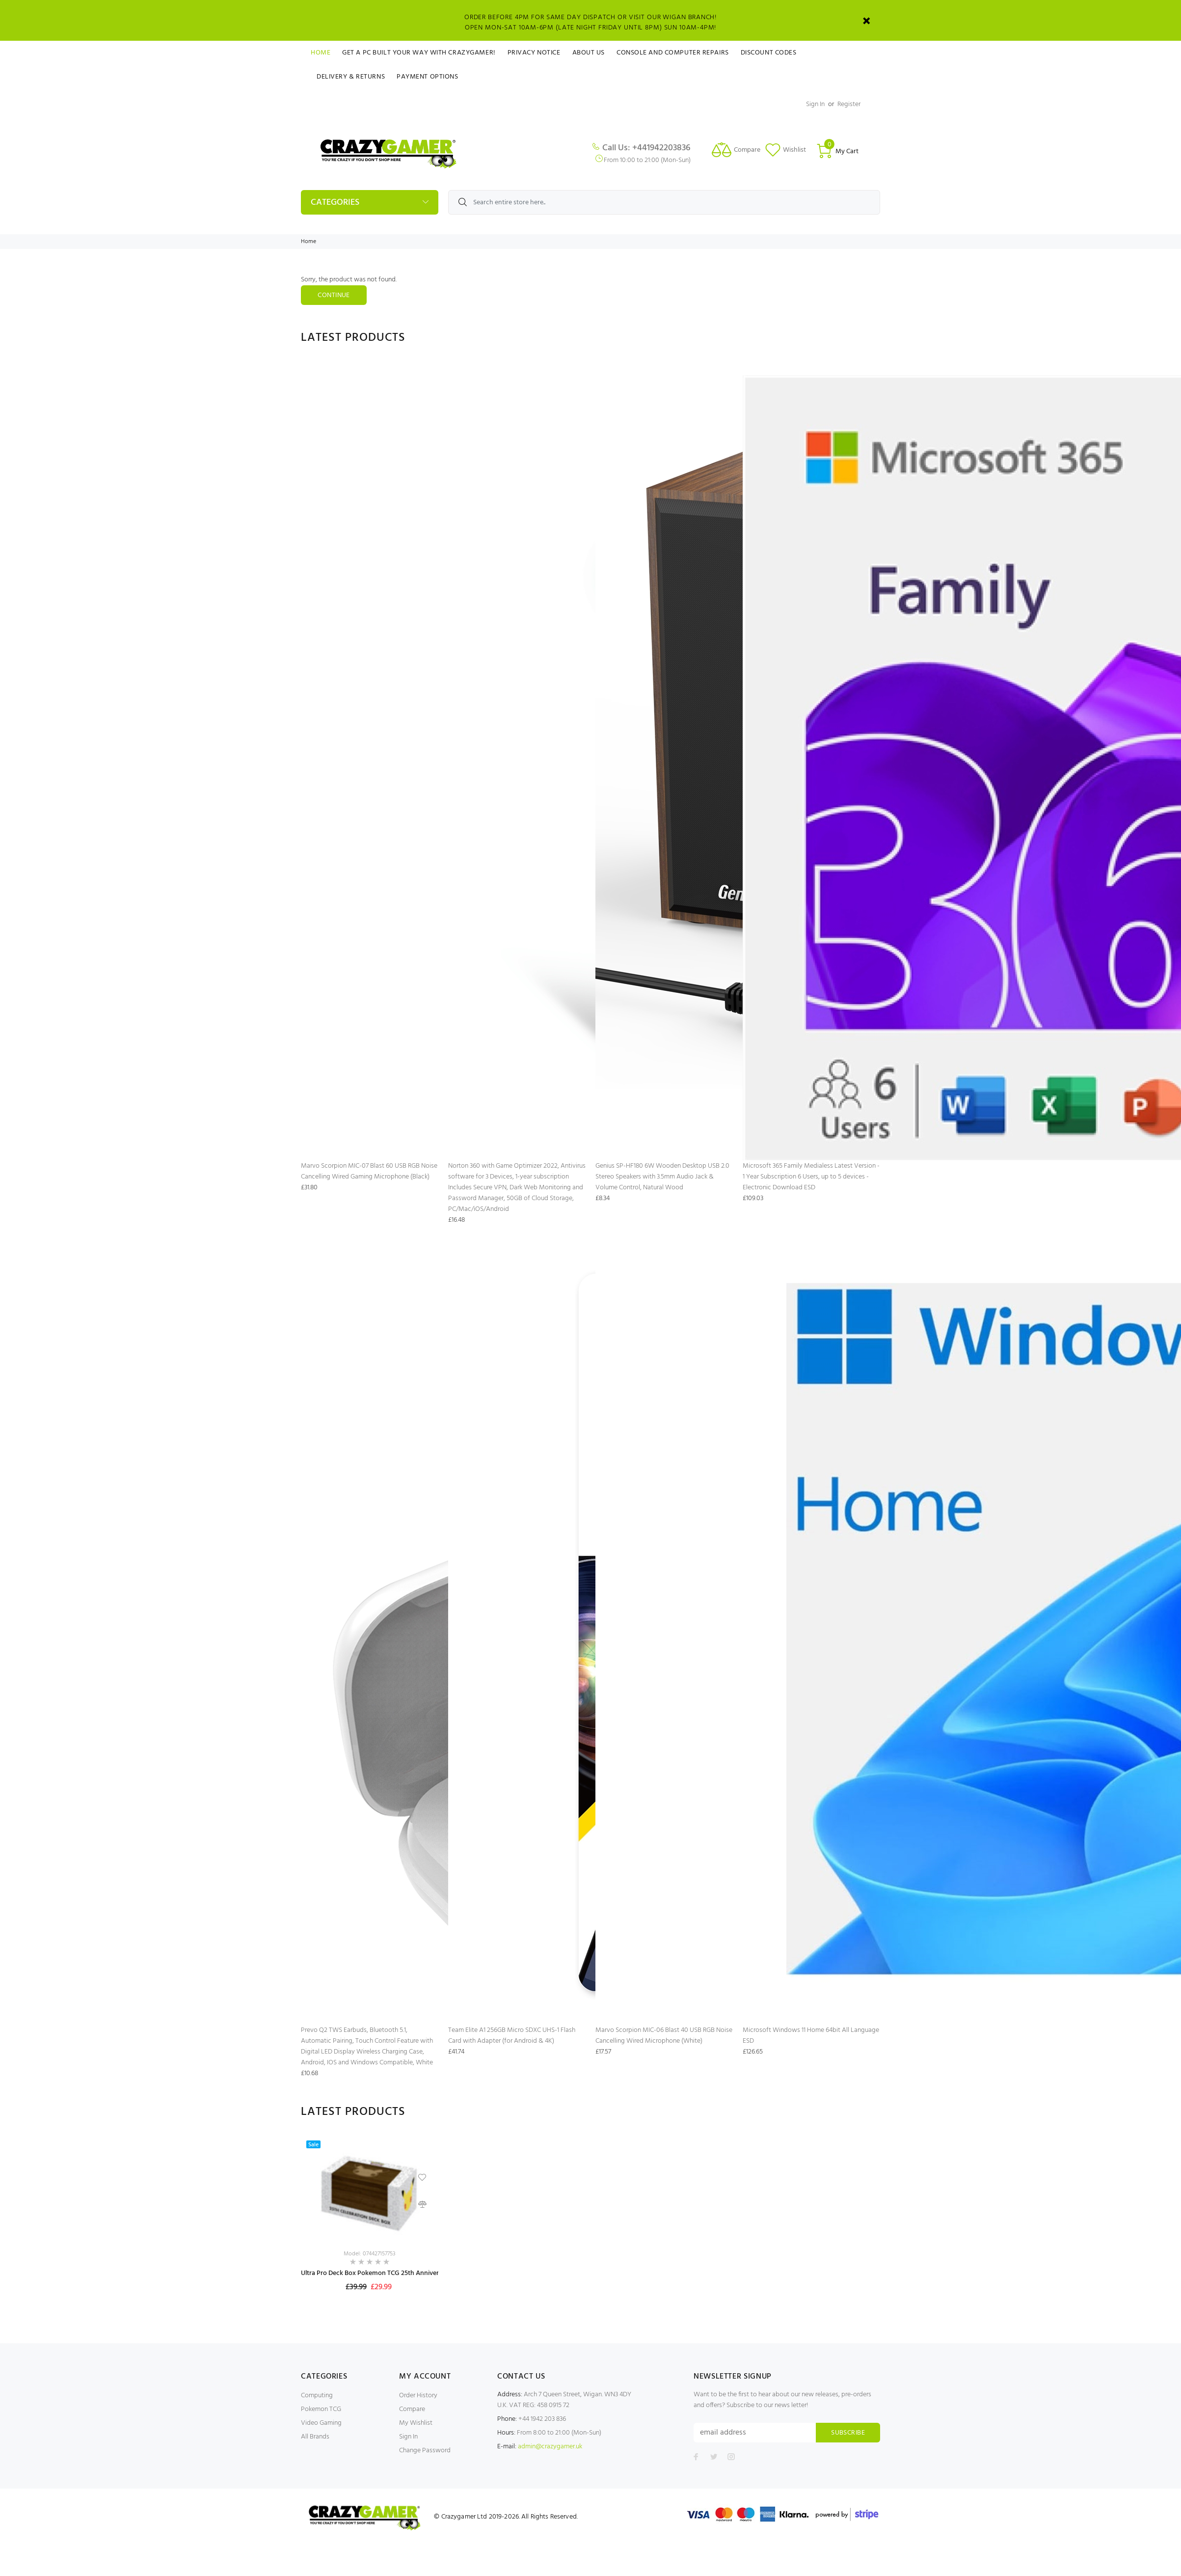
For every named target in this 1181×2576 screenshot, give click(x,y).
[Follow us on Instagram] (731, 2456)
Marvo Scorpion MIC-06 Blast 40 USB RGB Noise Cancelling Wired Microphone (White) (663, 2036)
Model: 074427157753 (370, 2254)
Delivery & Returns (351, 76)
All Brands (315, 2436)
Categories (335, 202)
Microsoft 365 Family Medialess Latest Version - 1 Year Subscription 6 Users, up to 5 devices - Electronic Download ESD (811, 1176)
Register (848, 104)
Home (320, 52)
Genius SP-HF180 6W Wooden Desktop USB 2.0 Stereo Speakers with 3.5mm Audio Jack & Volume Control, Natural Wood (662, 1176)
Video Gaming (321, 2423)
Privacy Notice (534, 52)
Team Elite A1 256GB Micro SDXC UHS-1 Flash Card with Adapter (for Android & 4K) (511, 2036)
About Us (588, 52)
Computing (317, 2395)
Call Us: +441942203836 (646, 148)
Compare (412, 2409)
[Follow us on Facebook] (696, 2456)
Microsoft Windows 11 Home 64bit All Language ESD (811, 2036)
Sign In (815, 104)
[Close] (866, 21)
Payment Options (427, 76)
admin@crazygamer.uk (550, 2446)
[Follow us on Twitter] (713, 2456)
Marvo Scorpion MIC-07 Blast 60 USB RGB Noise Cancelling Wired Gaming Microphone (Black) (369, 1171)
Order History (418, 2395)
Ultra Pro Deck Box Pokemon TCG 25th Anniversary (376, 2273)
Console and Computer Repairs (673, 52)
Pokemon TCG (321, 2409)
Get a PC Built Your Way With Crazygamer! (418, 52)
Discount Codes (769, 52)
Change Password (425, 2450)
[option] (369, 2225)
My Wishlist (415, 2423)
